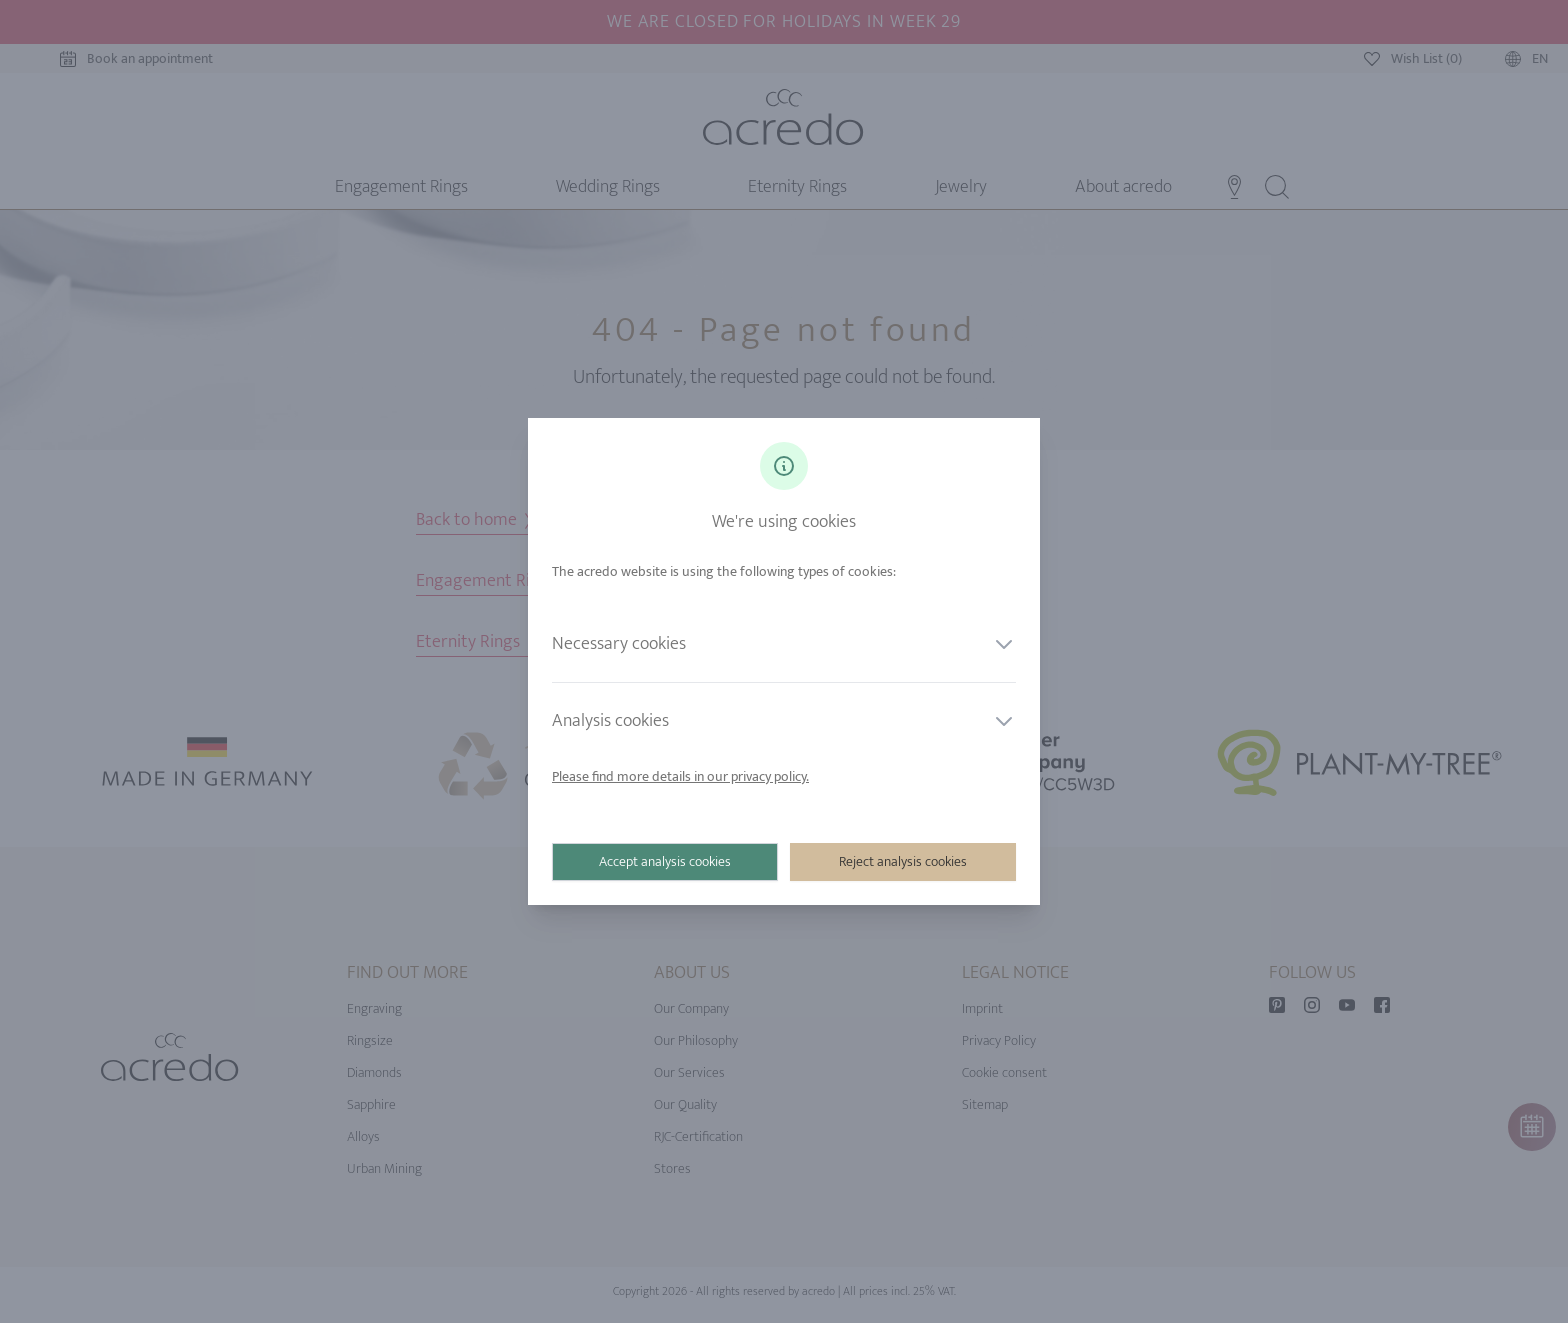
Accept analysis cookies (665, 861)
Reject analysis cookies (903, 861)
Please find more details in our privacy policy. (680, 776)
